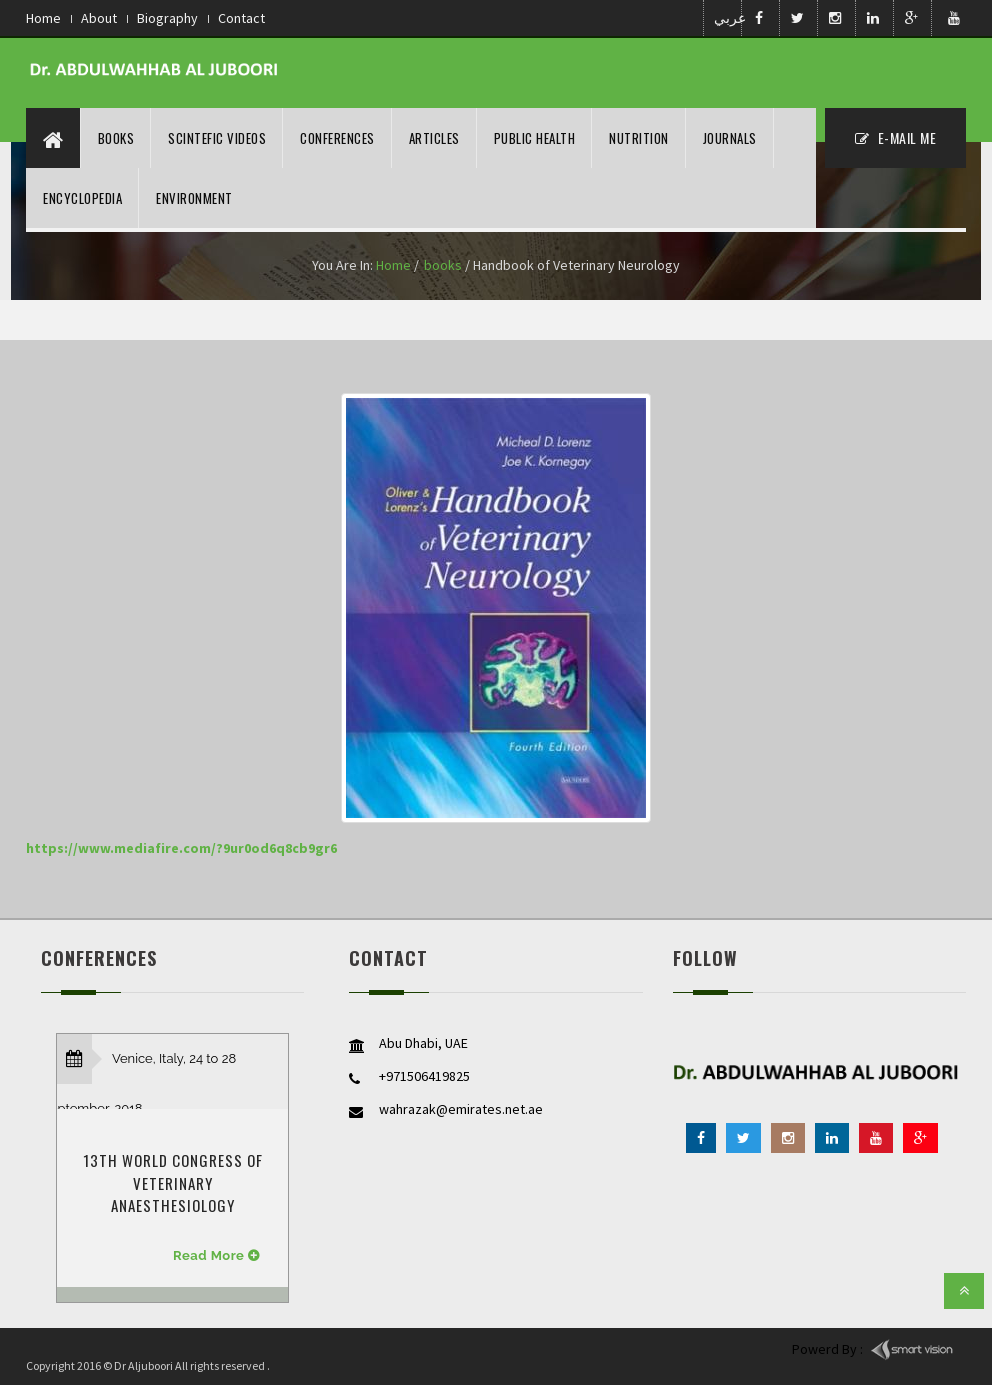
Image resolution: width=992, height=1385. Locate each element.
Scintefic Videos (217, 138)
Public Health (535, 138)
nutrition (639, 138)
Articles (434, 138)
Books (116, 138)
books (443, 265)
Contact (241, 18)
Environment (194, 198)
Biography (167, 18)
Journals (730, 138)
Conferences (337, 138)
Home (43, 18)
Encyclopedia (82, 198)
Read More (208, 1255)
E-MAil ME (896, 137)
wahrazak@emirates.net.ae (461, 1109)
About (99, 18)
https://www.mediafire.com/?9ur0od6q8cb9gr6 (181, 848)
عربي (726, 18)
